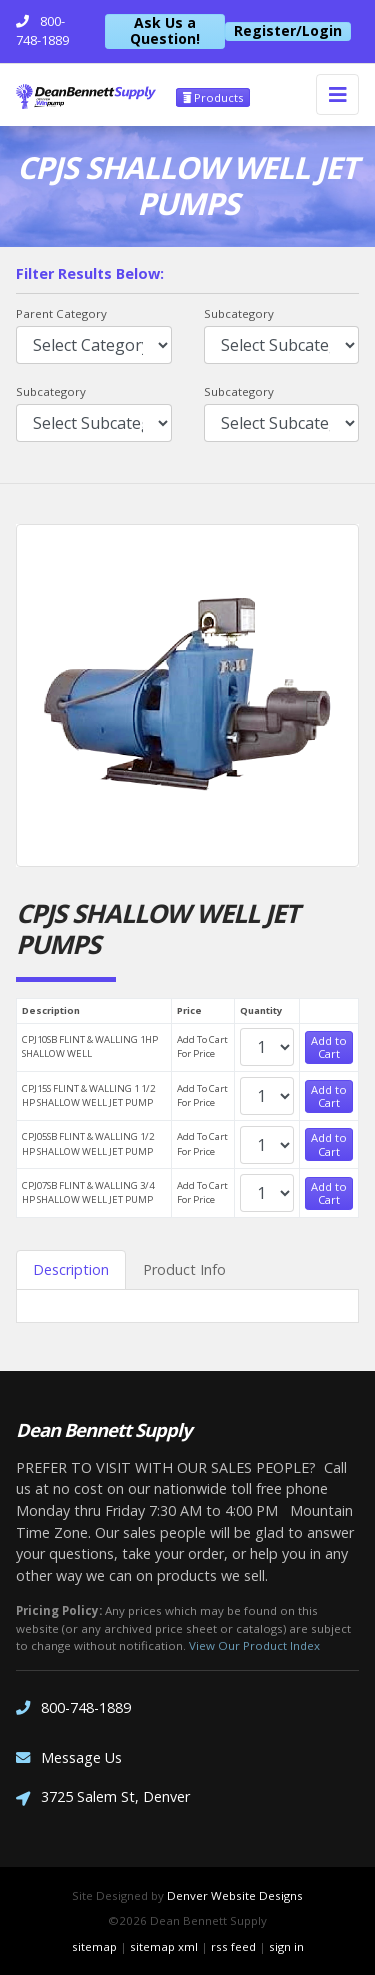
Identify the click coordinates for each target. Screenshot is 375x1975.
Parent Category (61, 313)
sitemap (94, 1946)
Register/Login (288, 31)
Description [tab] (71, 1269)
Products (213, 97)
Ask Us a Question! (165, 31)
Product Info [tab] (184, 1269)
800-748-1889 (73, 1707)
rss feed (233, 1946)
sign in (286, 1946)
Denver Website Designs (235, 1895)
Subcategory (239, 313)
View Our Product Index (254, 1645)
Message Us (69, 1757)
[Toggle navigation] (337, 94)
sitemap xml (164, 1946)
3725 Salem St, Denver (103, 1798)
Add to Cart (329, 1047)
